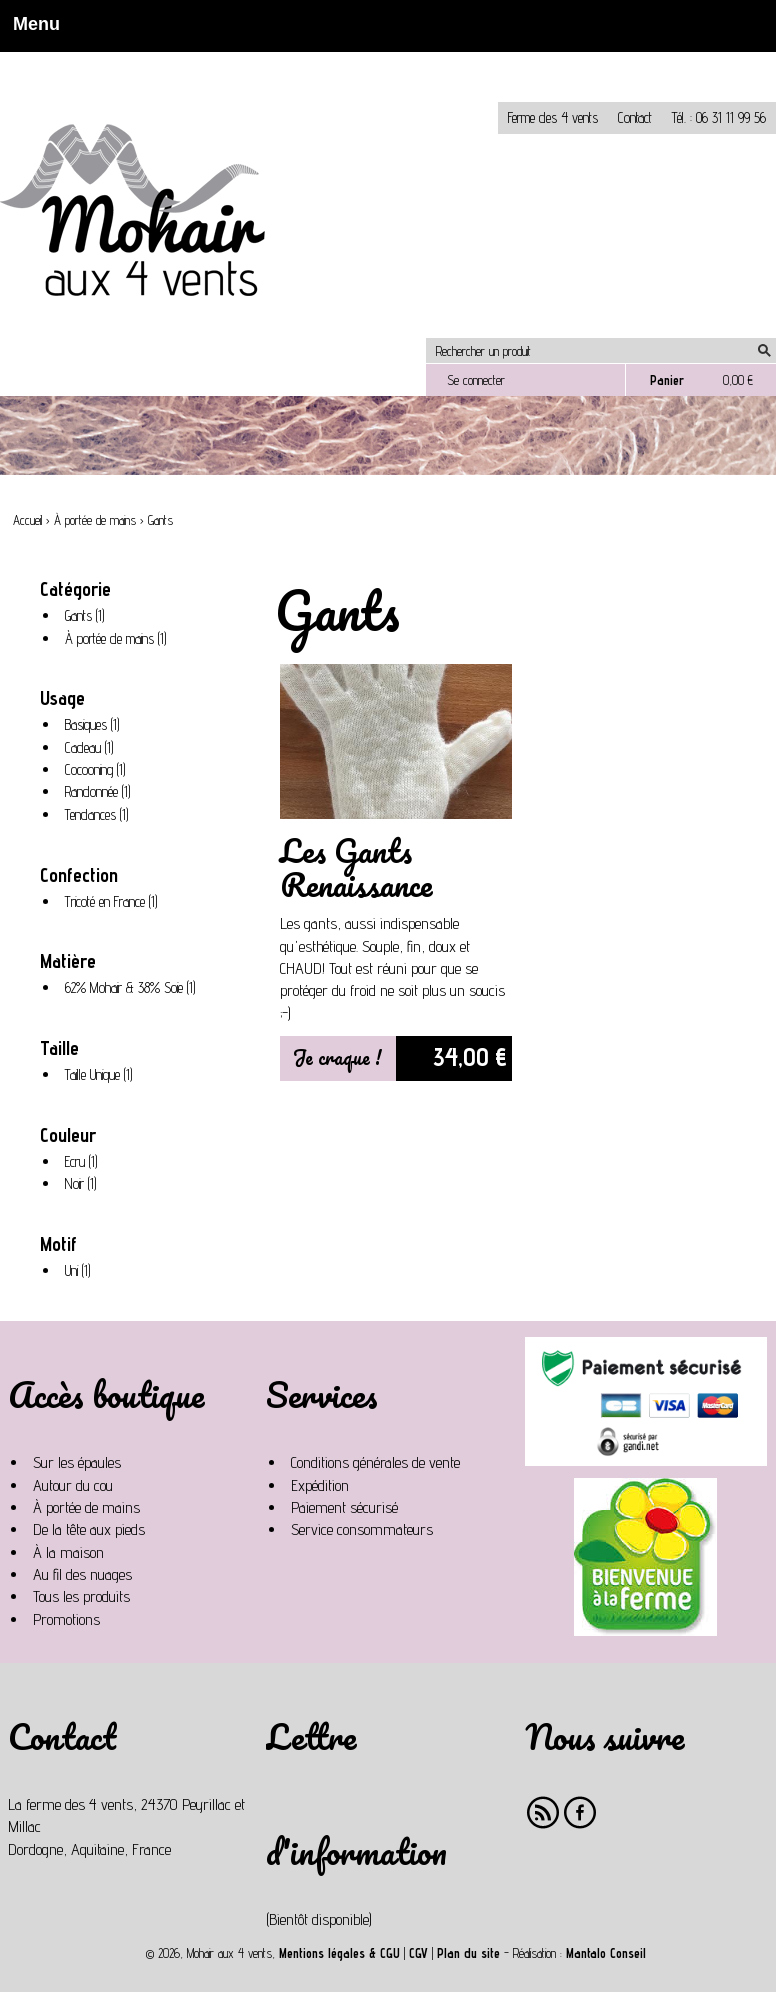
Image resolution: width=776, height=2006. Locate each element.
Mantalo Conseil (606, 1953)
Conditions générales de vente (375, 1462)
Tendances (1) (100, 815)
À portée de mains (95, 520)
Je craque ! (337, 1057)
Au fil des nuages (82, 1574)
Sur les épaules (77, 1462)
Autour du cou (73, 1485)
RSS (543, 1812)
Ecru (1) (85, 1162)
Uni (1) (81, 1271)
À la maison (68, 1552)
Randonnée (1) (101, 792)
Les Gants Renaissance (356, 867)
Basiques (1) (96, 725)
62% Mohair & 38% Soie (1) (135, 988)
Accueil (27, 520)
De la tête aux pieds (89, 1529)
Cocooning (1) (99, 770)
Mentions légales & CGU (339, 1953)
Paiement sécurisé (344, 1507)
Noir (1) (84, 1184)
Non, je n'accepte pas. (141, 60)
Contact (635, 117)
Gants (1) (88, 616)
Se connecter (476, 380)
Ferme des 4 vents (553, 117)
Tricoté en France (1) (115, 902)
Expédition (320, 1485)
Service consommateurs (362, 1529)
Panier (667, 380)
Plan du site (468, 1953)
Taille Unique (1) (102, 1075)
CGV (418, 1953)
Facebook (580, 1812)
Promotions (66, 1619)
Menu (30, 24)
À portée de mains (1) (120, 639)
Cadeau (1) (93, 748)
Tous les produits (81, 1596)
